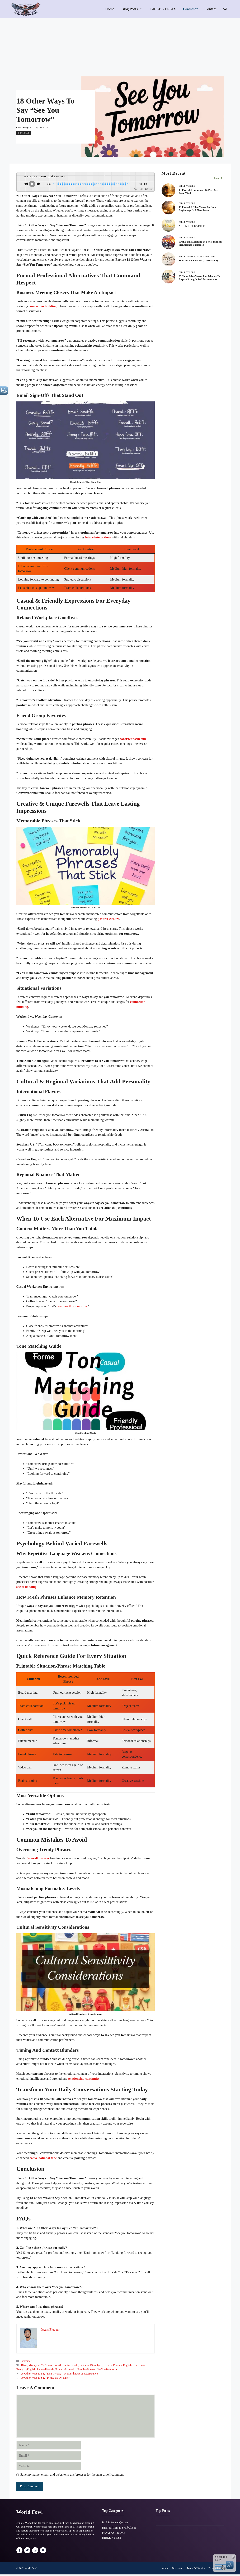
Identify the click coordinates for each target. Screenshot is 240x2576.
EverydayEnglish (26, 2369)
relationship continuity (84, 2078)
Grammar (190, 9)
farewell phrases (37, 1858)
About (165, 2568)
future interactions (98, 537)
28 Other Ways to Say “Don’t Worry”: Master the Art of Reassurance (59, 2373)
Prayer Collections (114, 2532)
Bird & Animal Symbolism (119, 2527)
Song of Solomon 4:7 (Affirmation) (198, 260)
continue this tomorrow (72, 1306)
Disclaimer (177, 2568)
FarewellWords (45, 2369)
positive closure (108, 919)
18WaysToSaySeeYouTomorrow (39, 2365)
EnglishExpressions (134, 2365)
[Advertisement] (120, 50)
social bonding (26, 1587)
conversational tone (43, 2158)
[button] (225, 9)
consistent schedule (133, 739)
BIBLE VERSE (111, 2537)
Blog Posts (134, 9)
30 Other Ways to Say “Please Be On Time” (45, 2377)
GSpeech (148, 189)
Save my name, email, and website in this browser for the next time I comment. (72, 2474)
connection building (43, 306)
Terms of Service (196, 2568)
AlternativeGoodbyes (70, 2365)
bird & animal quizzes (115, 2522)
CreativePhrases (113, 2365)
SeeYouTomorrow (107, 2369)
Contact (210, 9)
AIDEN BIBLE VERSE (192, 226)
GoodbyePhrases (86, 2369)
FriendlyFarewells (65, 2369)
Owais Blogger (23, 127)
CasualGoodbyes (92, 2365)
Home (110, 9)
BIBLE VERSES (163, 9)
